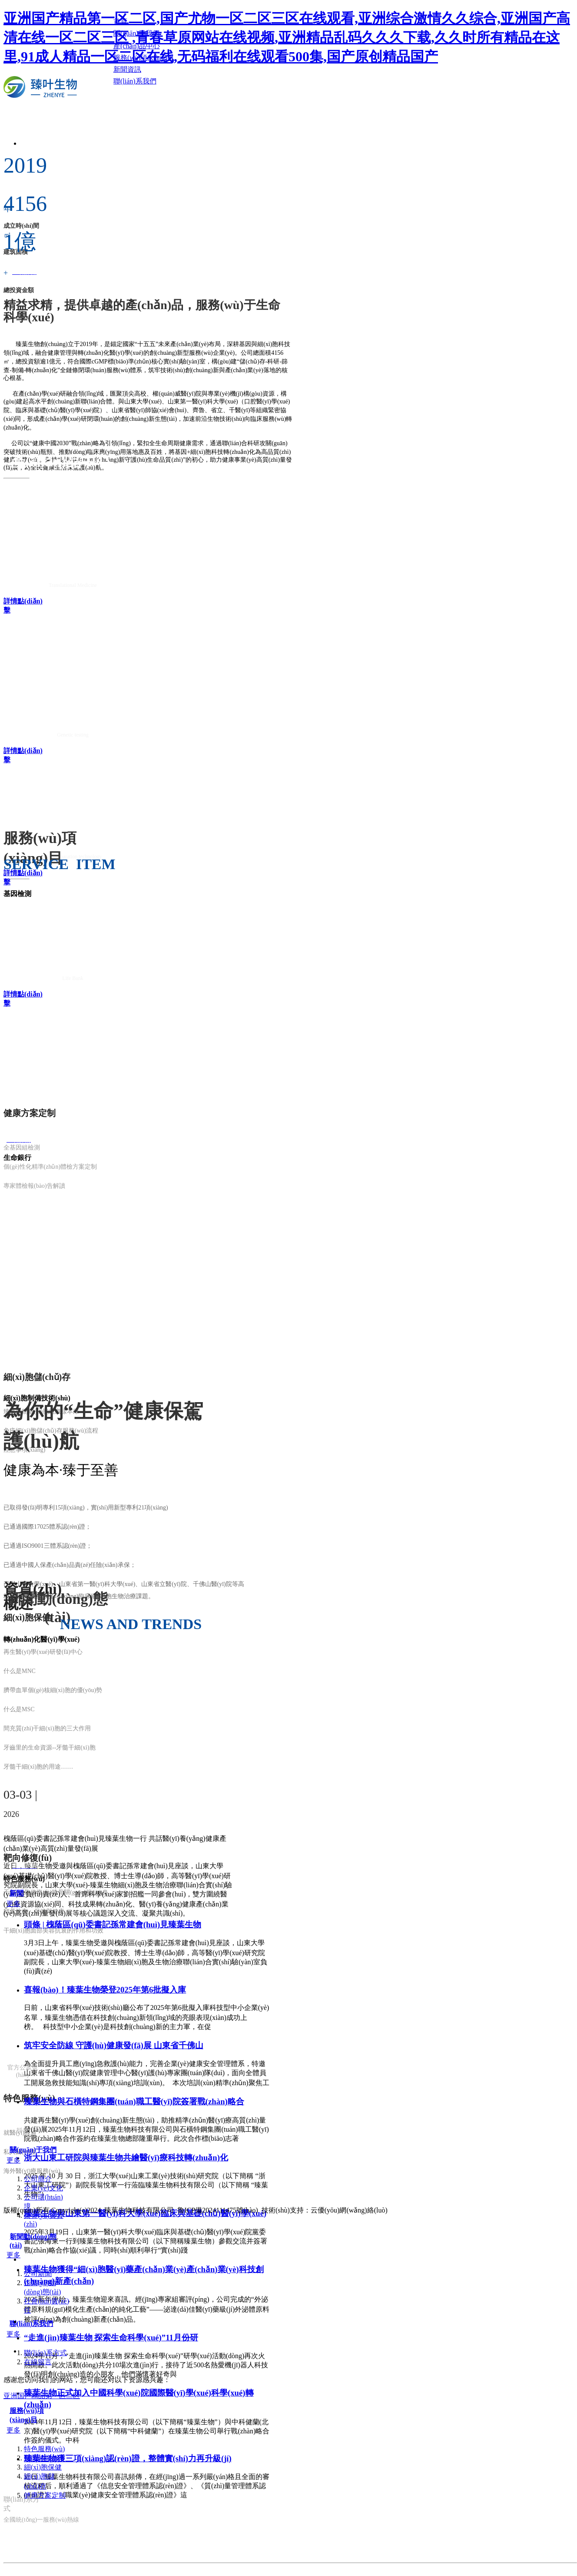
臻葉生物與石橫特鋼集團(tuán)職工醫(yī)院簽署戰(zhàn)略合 (134, 2101)
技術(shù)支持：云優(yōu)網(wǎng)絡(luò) (325, 2210)
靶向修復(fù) (43, 2458)
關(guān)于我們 (33, 2149)
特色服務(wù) (44, 2449)
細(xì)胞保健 (43, 2467)
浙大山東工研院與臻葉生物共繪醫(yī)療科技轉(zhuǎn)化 (126, 2157)
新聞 (16, 1893)
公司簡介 (38, 2179)
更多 (13, 1903)
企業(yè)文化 (43, 2188)
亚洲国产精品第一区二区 (41, 2395)
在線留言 (38, 2362)
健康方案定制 (45, 2495)
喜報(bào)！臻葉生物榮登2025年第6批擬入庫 (105, 1989)
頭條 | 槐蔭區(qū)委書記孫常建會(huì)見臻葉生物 (112, 1924)
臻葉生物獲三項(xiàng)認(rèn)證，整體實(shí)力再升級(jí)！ (128, 2458)
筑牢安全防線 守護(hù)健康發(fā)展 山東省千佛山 (113, 2045)
